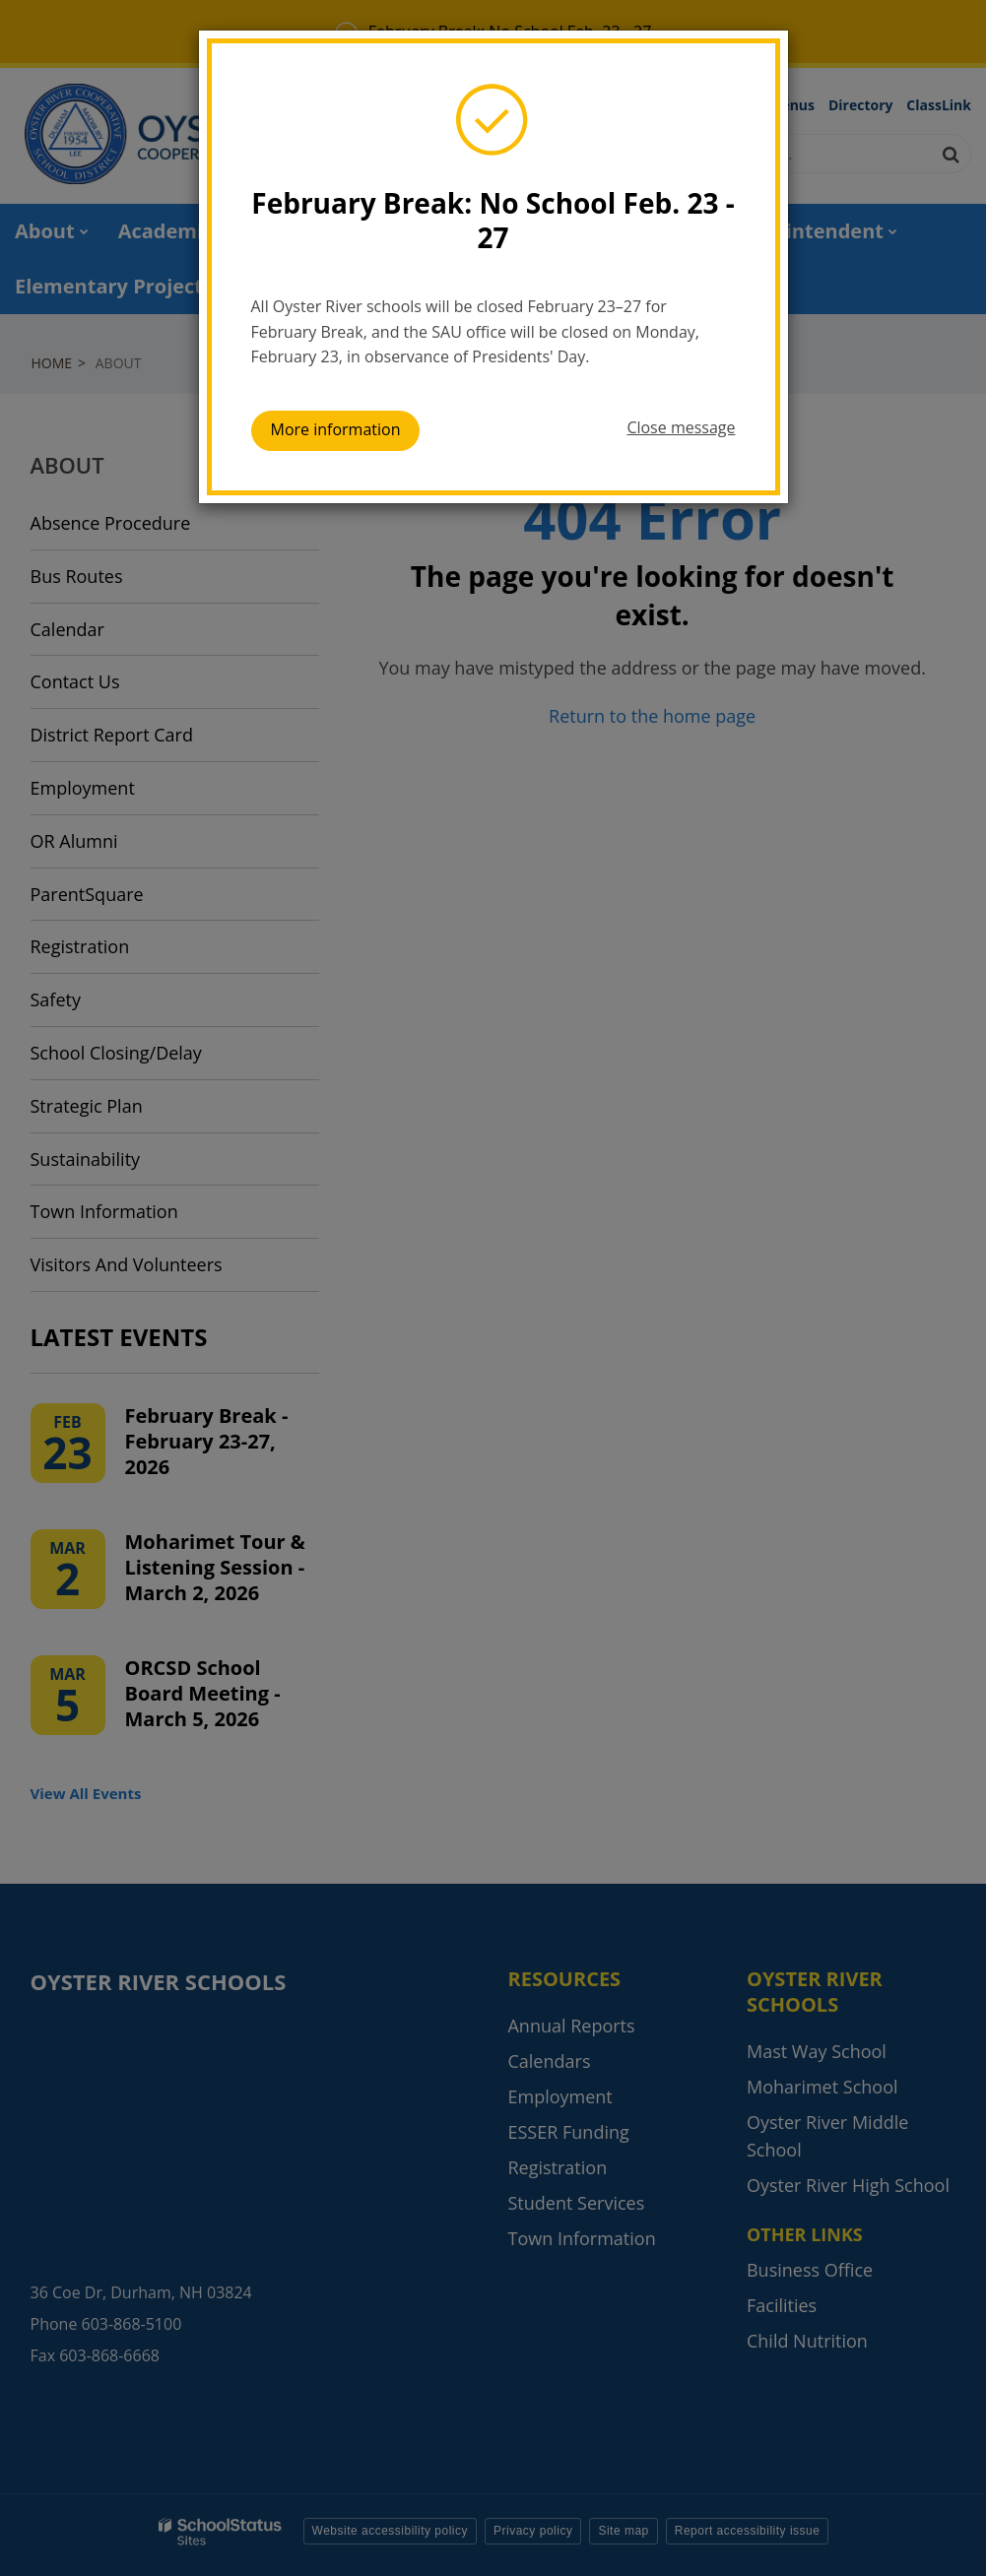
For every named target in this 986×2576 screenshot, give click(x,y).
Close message (680, 427)
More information (336, 429)
